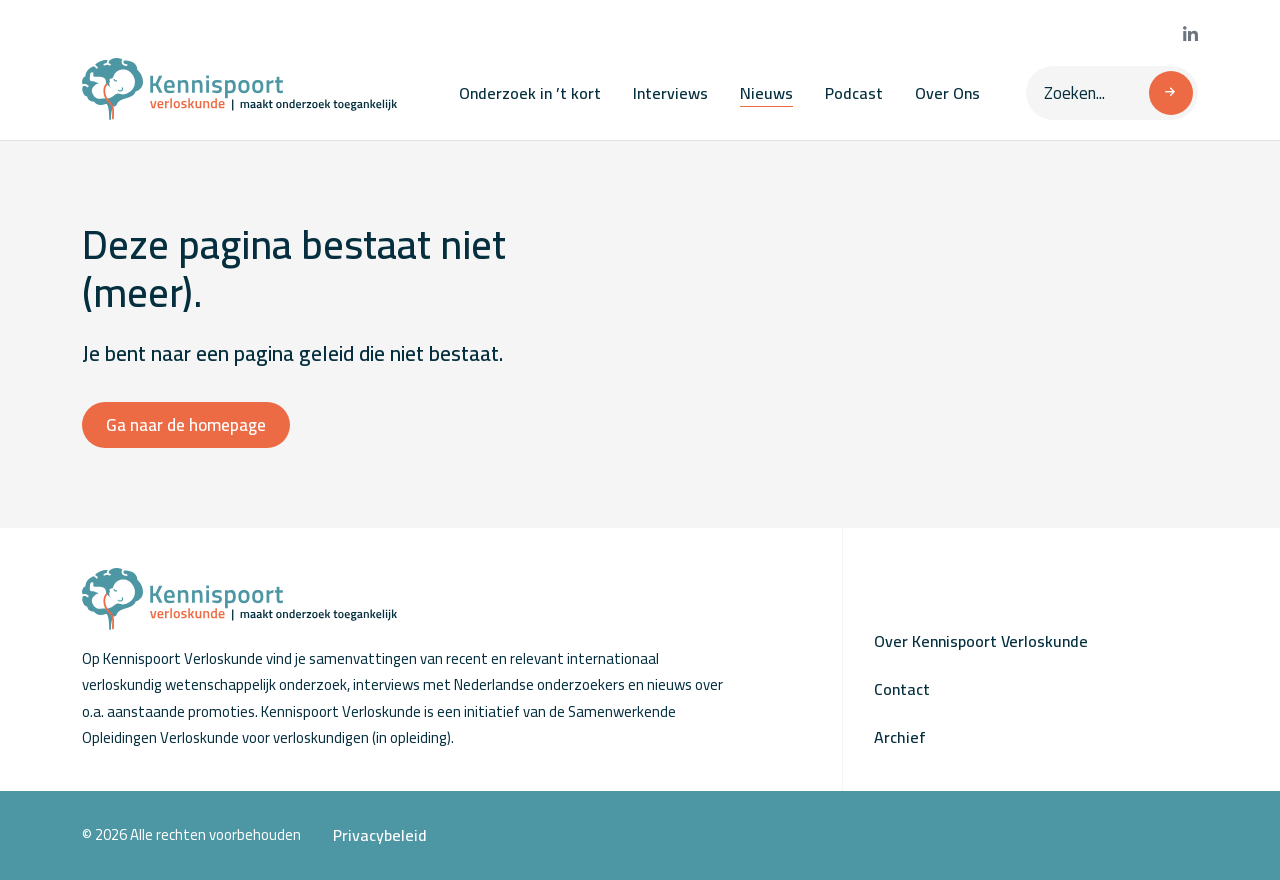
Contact (902, 689)
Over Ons (947, 93)
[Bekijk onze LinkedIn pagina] (1190, 35)
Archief (900, 737)
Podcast (854, 93)
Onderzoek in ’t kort (530, 93)
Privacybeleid (380, 835)
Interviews (670, 93)
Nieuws (766, 93)
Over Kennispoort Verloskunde (981, 641)
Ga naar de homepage (186, 425)
